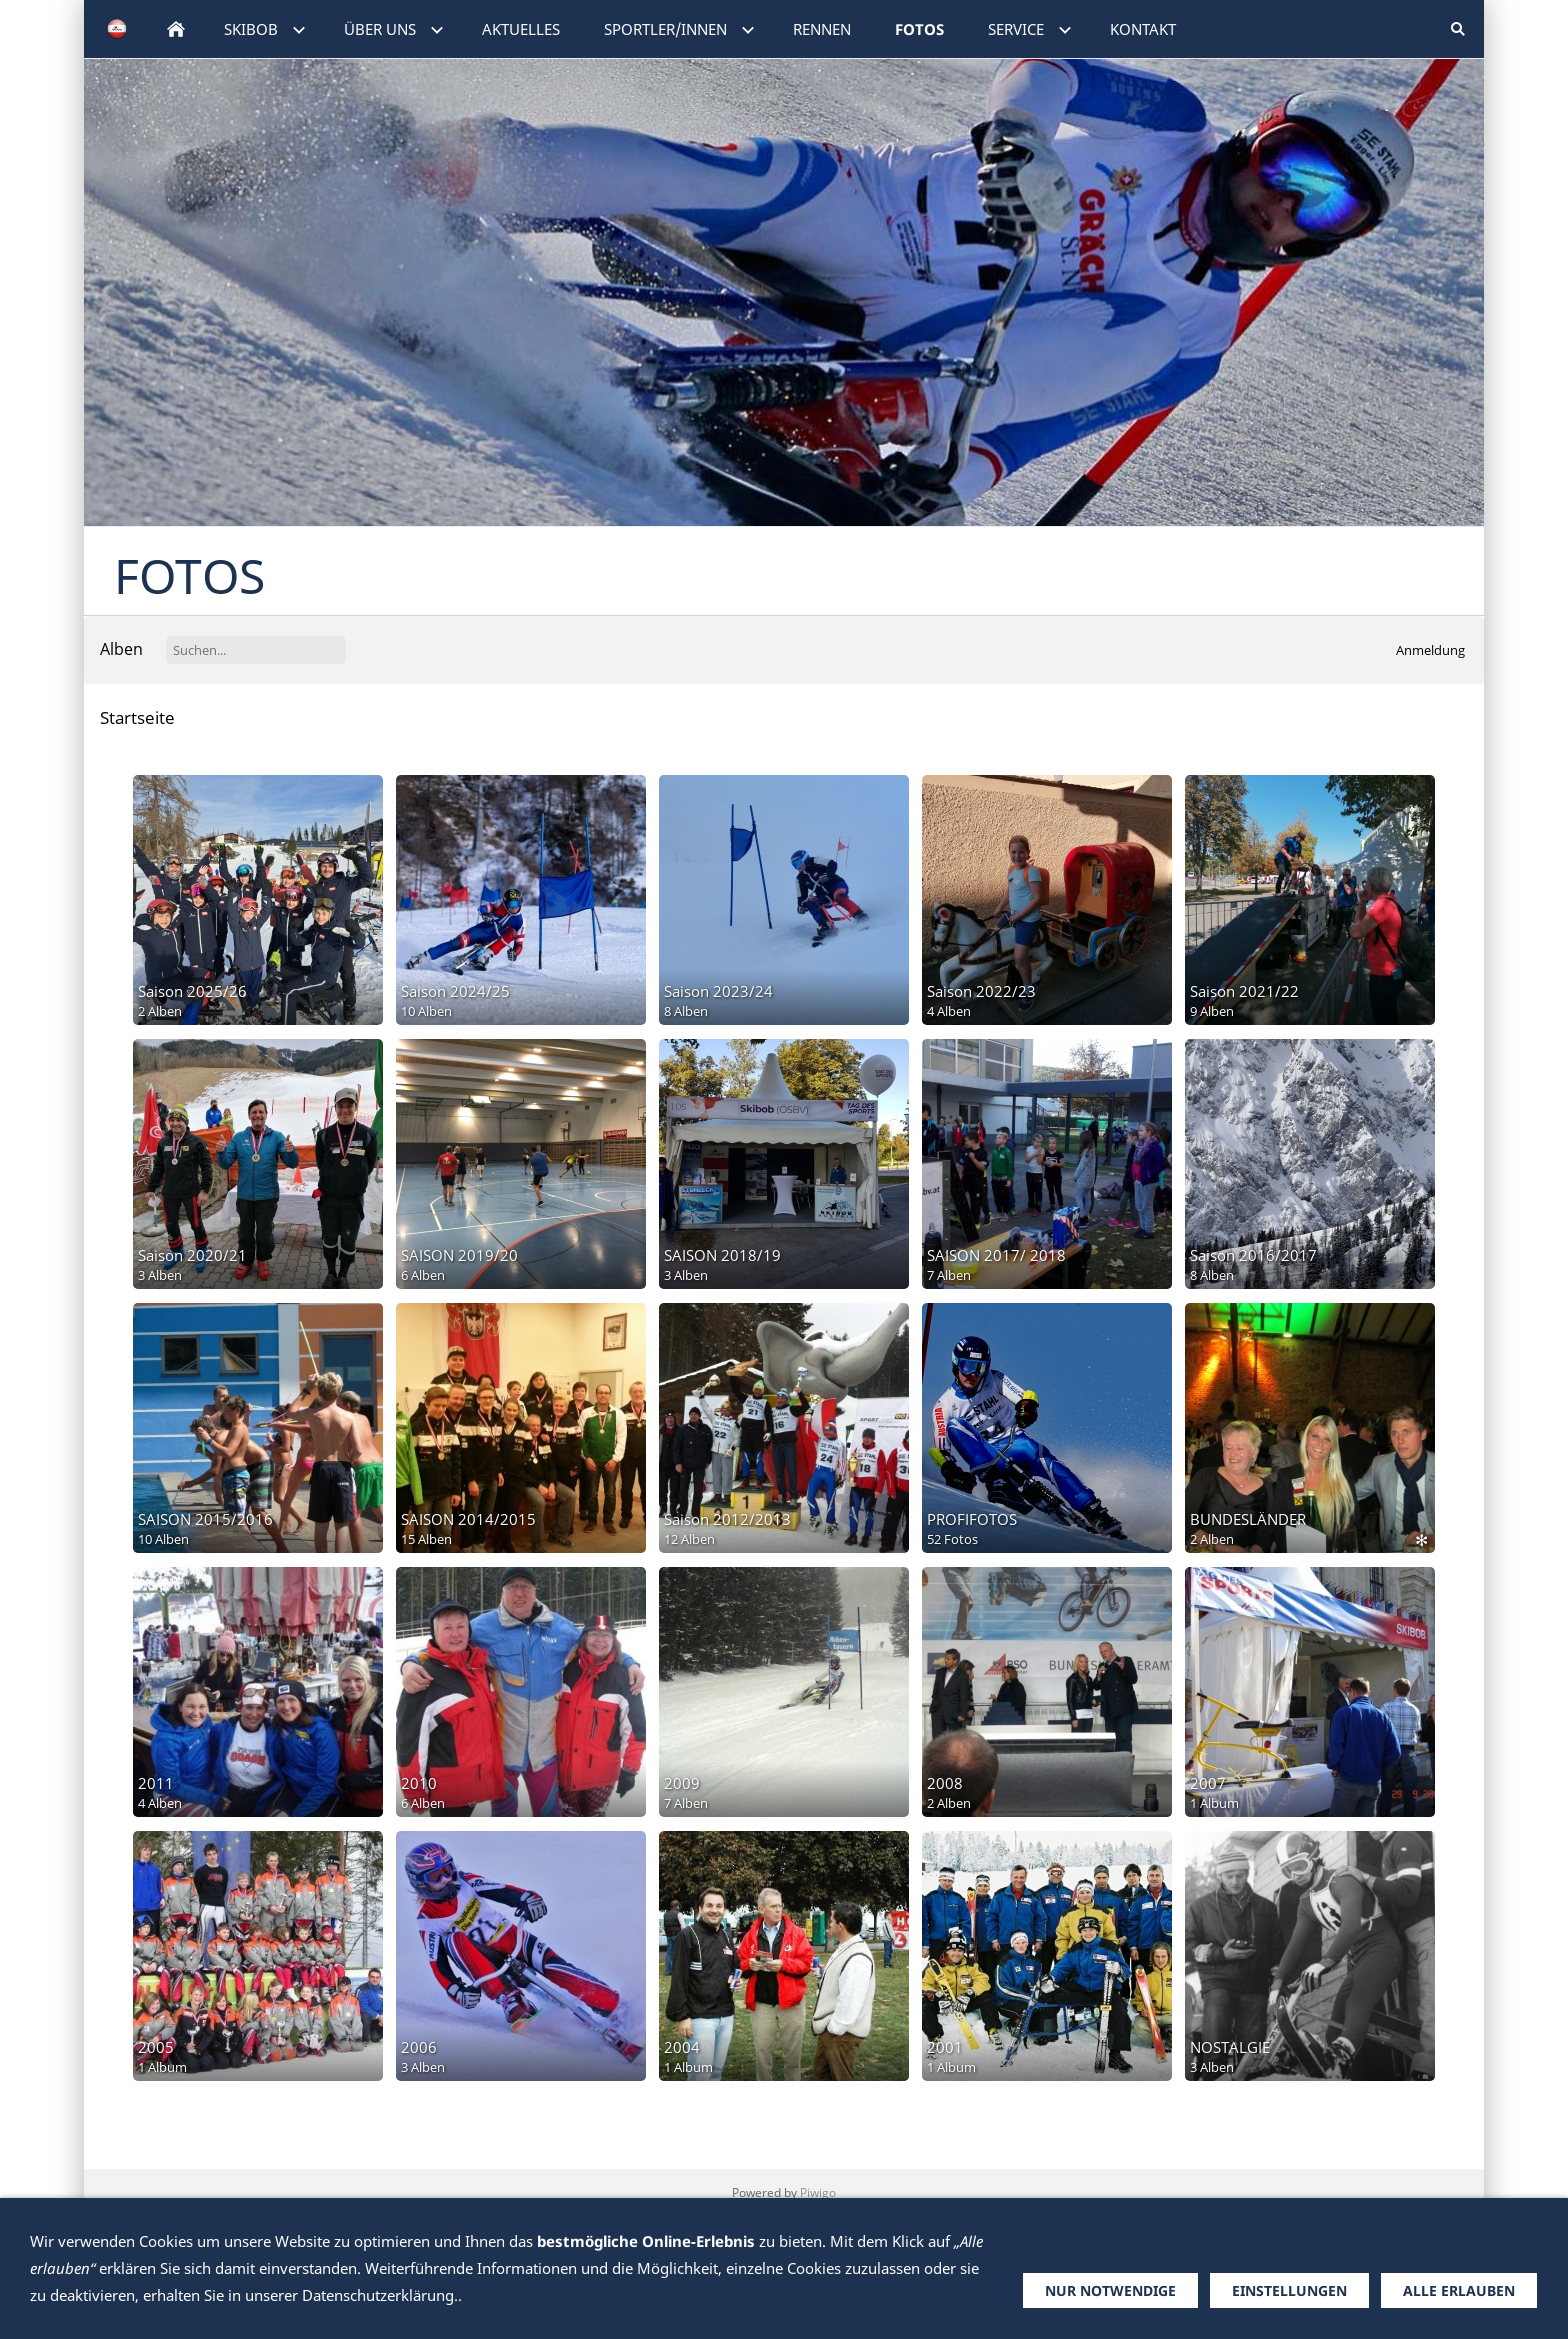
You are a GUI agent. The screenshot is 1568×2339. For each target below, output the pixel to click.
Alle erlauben (1459, 2290)
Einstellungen (1289, 2290)
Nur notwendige (1110, 2290)
